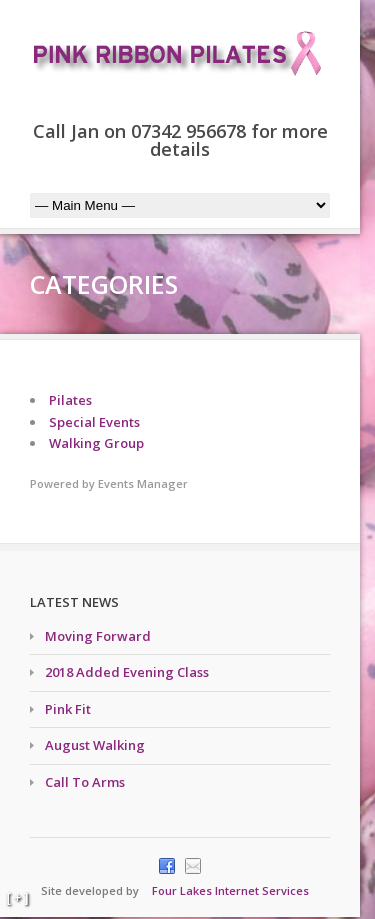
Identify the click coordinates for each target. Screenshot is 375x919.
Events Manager (143, 483)
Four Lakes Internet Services (230, 890)
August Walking (95, 745)
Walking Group (96, 443)
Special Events (94, 422)
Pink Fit (68, 709)
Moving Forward (98, 636)
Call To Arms (85, 782)
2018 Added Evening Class (127, 672)
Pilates (70, 400)
